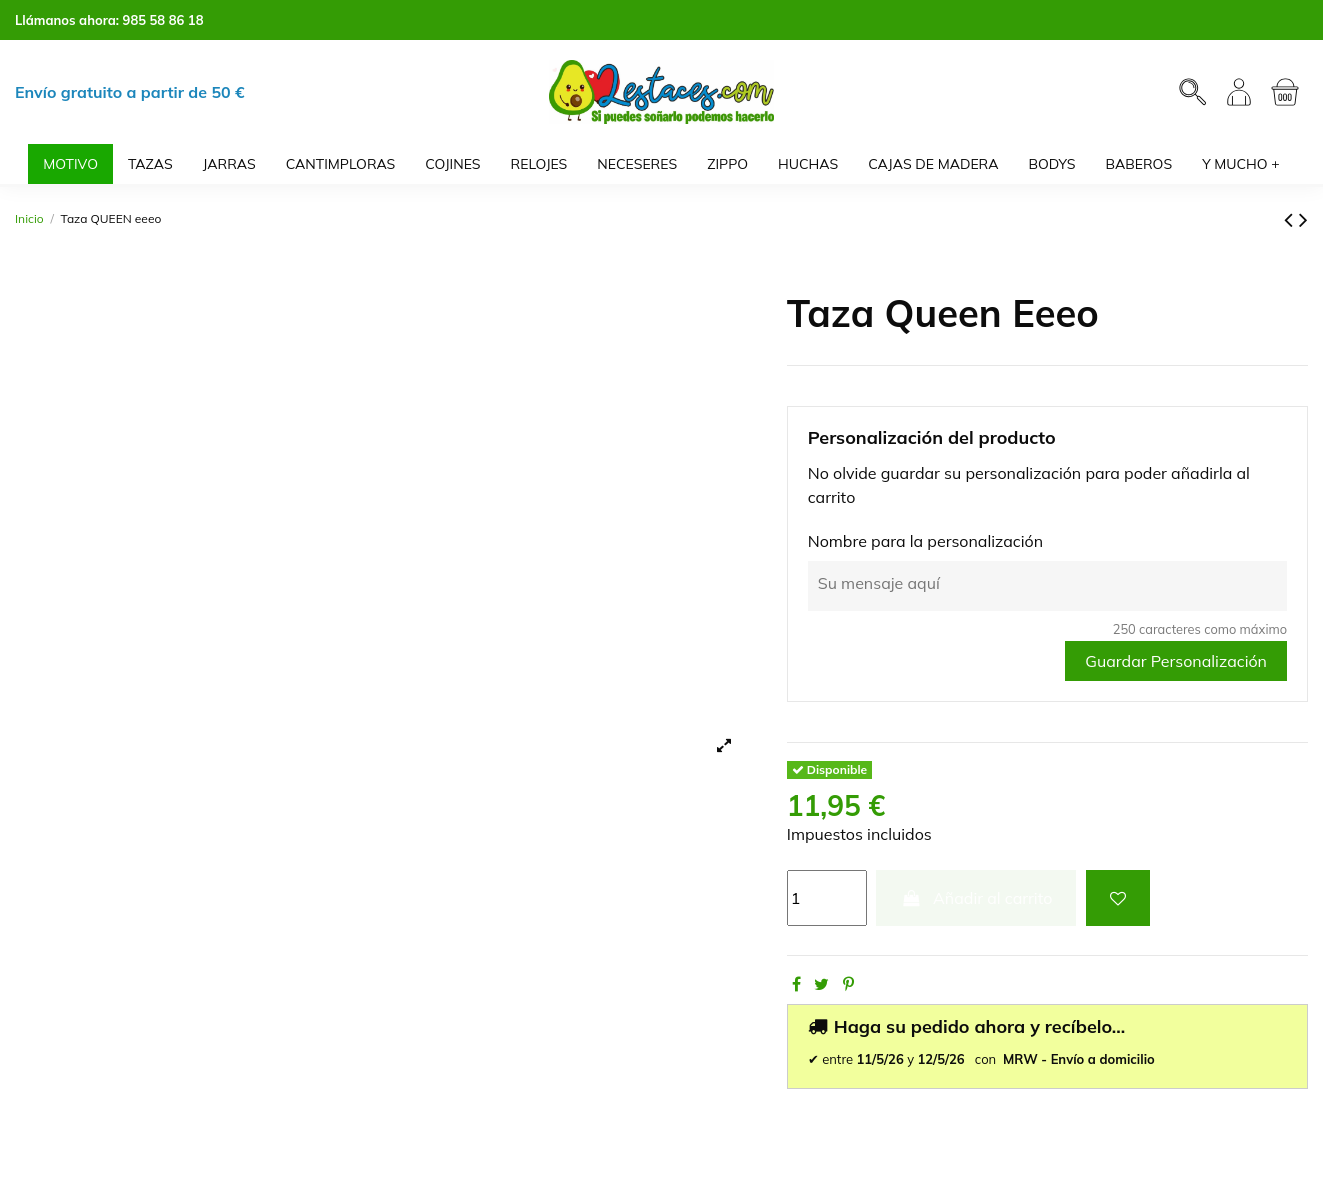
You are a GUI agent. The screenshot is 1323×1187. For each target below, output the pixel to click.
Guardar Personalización (1176, 661)
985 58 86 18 (163, 20)
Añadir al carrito (976, 898)
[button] (1241, 164)
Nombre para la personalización (925, 541)
